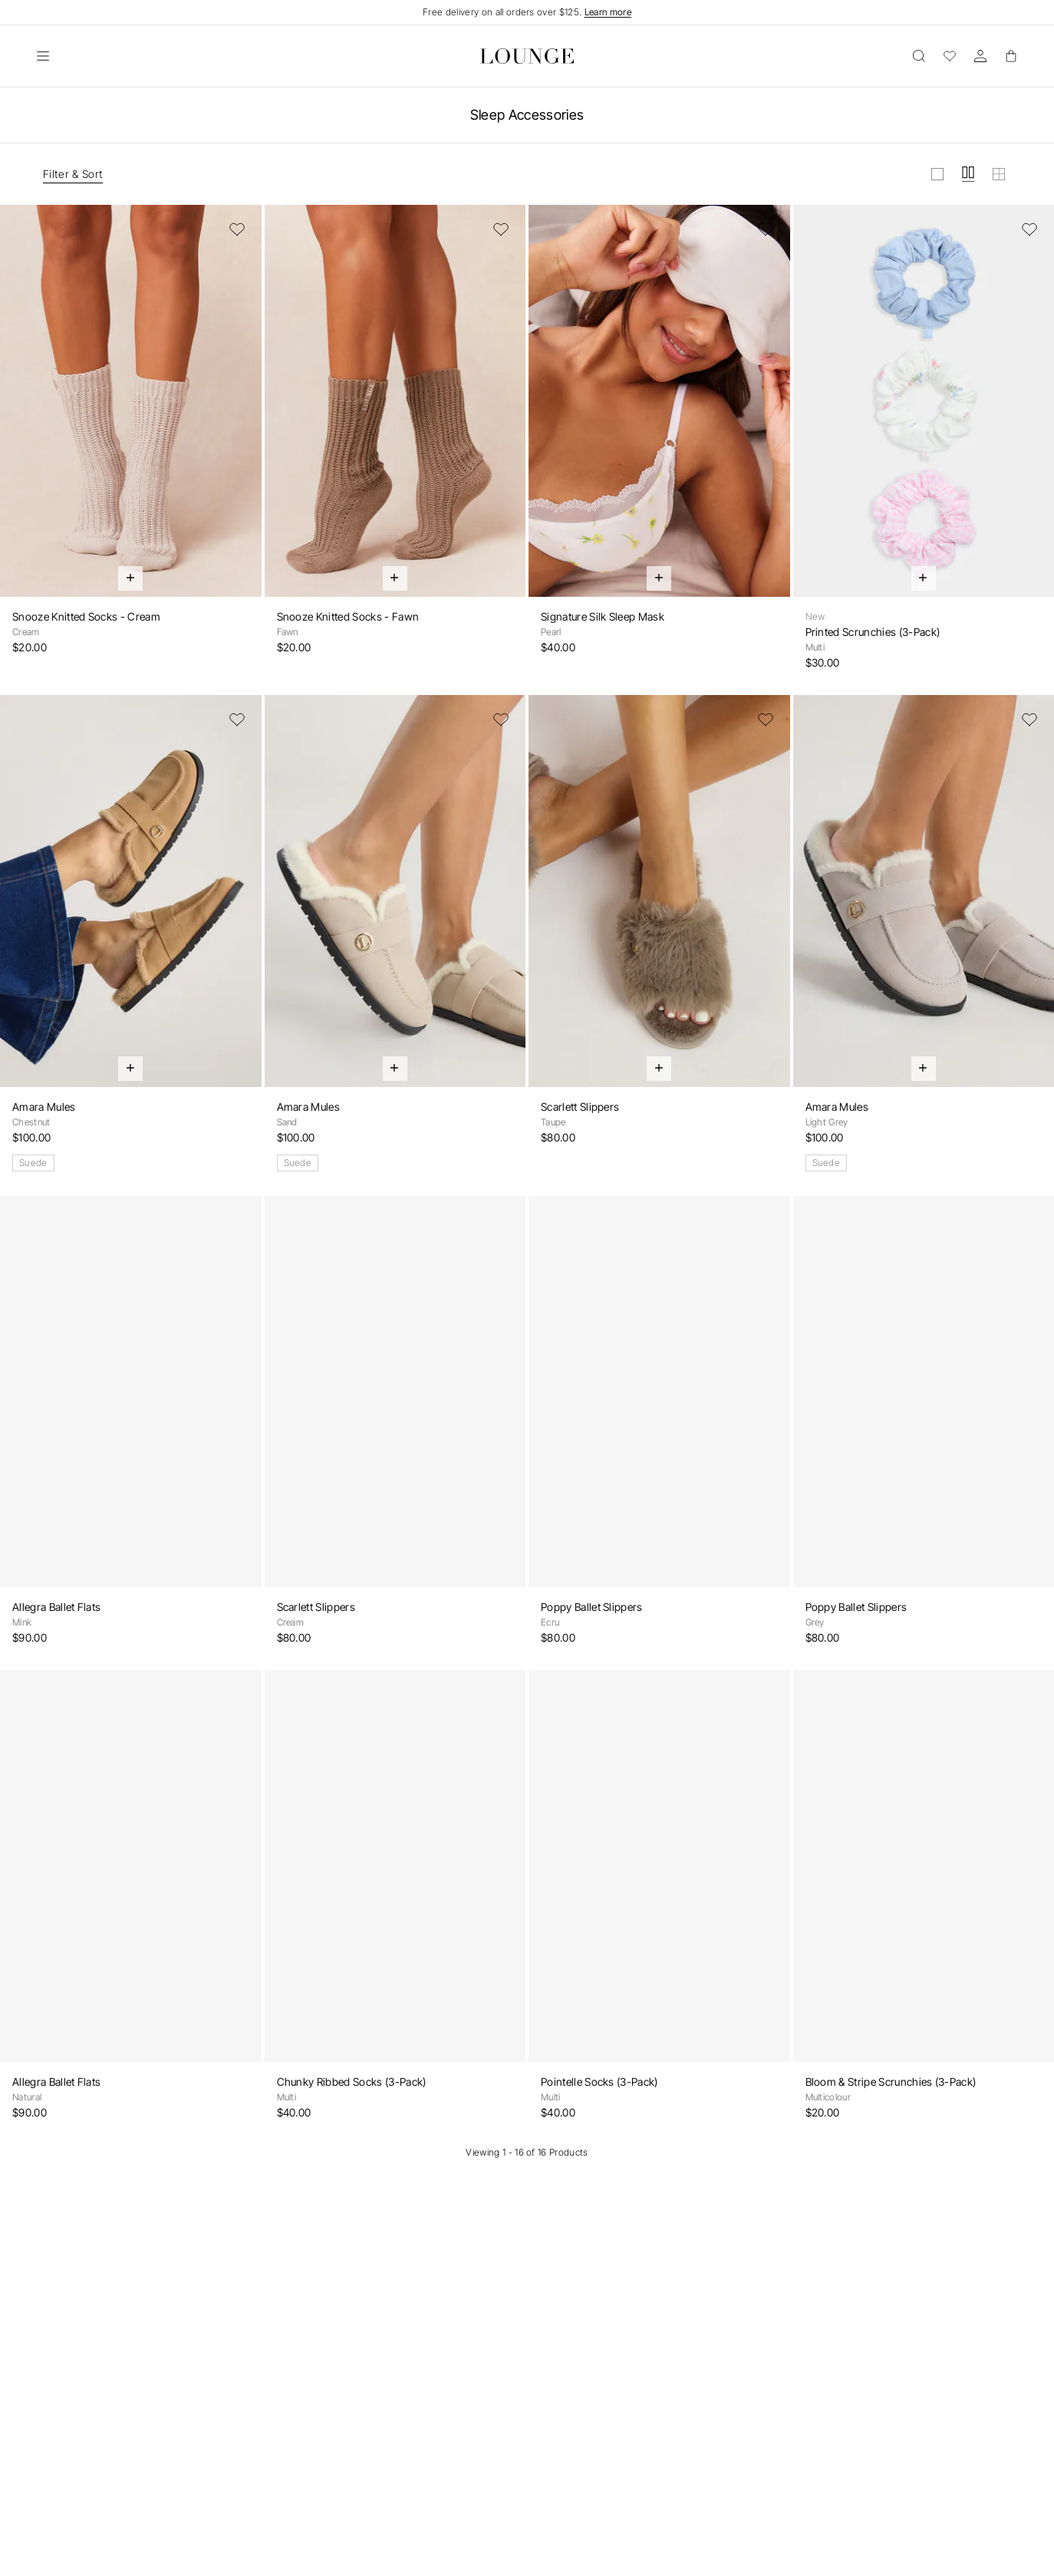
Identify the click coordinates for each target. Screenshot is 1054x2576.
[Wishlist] (949, 56)
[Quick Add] (130, 578)
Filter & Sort (73, 173)
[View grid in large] (937, 174)
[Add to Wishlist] (237, 229)
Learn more (608, 12)
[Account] (980, 56)
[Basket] (1011, 56)
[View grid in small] (998, 174)
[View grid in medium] (968, 174)
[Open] (43, 56)
